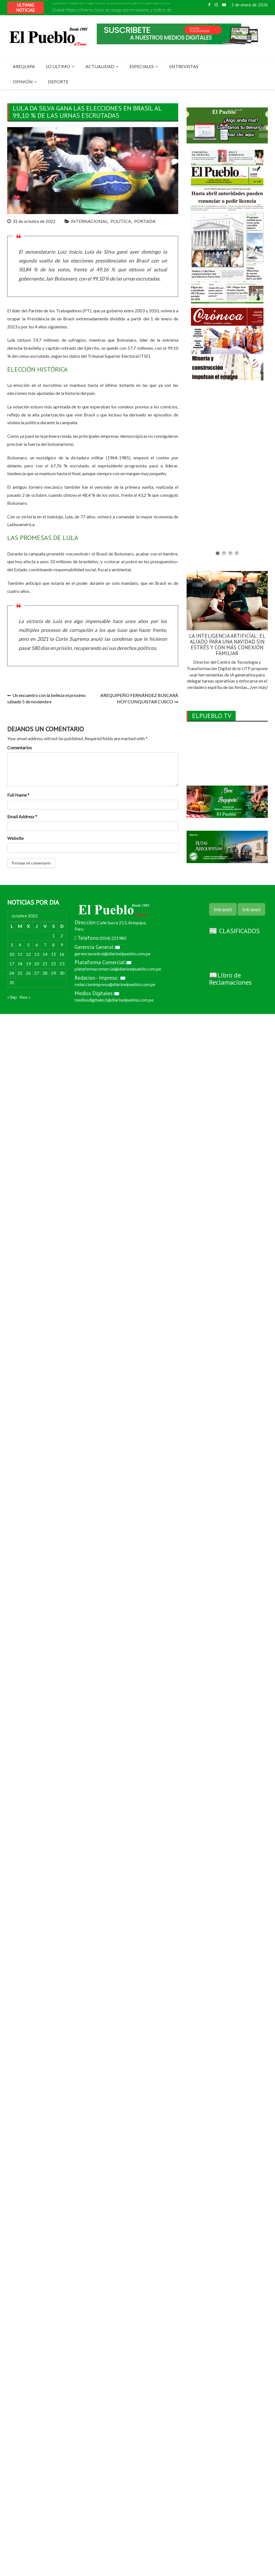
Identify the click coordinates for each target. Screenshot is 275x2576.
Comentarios (19, 747)
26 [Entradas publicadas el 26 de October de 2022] (28, 973)
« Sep (12, 997)
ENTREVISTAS (183, 66)
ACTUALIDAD (99, 66)
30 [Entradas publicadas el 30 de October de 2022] (61, 973)
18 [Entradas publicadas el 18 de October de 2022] (19, 963)
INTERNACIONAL (89, 221)
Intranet (223, 909)
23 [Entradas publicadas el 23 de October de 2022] (61, 963)
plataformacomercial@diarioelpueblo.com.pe (118, 968)
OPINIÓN (23, 81)
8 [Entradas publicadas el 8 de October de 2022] (53, 944)
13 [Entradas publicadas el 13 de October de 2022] (36, 954)
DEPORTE (58, 81)
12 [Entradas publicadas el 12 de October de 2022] (28, 954)
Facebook (209, 4)
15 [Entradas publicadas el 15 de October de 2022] (53, 954)
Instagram (216, 4)
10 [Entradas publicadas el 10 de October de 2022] (11, 954)
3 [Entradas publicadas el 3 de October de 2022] (11, 944)
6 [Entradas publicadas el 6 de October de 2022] (36, 944)
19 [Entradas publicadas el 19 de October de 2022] (28, 963)
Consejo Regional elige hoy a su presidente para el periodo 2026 (111, 4)
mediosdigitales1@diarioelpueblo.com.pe (114, 999)
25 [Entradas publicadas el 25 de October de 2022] (19, 973)
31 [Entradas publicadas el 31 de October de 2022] (11, 982)
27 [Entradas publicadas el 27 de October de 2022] (36, 973)
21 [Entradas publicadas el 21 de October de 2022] (44, 963)
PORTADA (145, 221)
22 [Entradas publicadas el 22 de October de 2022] (53, 963)
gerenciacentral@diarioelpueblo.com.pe (113, 953)
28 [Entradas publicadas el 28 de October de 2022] (44, 973)
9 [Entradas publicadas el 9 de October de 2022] (61, 944)
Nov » (25, 997)
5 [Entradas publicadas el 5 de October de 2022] (28, 944)
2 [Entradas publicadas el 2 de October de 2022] (61, 935)
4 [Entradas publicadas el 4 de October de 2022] (20, 944)
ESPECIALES (141, 66)
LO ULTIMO (58, 66)
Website (15, 838)
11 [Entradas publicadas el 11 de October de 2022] (19, 954)
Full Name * (18, 794)
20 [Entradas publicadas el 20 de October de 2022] (36, 963)
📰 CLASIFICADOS (234, 931)
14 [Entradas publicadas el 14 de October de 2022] (44, 954)
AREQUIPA (24, 66)
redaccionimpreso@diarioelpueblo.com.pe (115, 984)
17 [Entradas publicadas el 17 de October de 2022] (11, 963)
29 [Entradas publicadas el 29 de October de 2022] (53, 973)
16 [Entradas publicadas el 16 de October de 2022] (61, 954)
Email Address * (22, 816)
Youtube (224, 4)
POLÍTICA (121, 221)
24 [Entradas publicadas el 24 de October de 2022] (11, 973)
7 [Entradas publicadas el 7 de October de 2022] (45, 944)
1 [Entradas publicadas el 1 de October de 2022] (53, 935)
